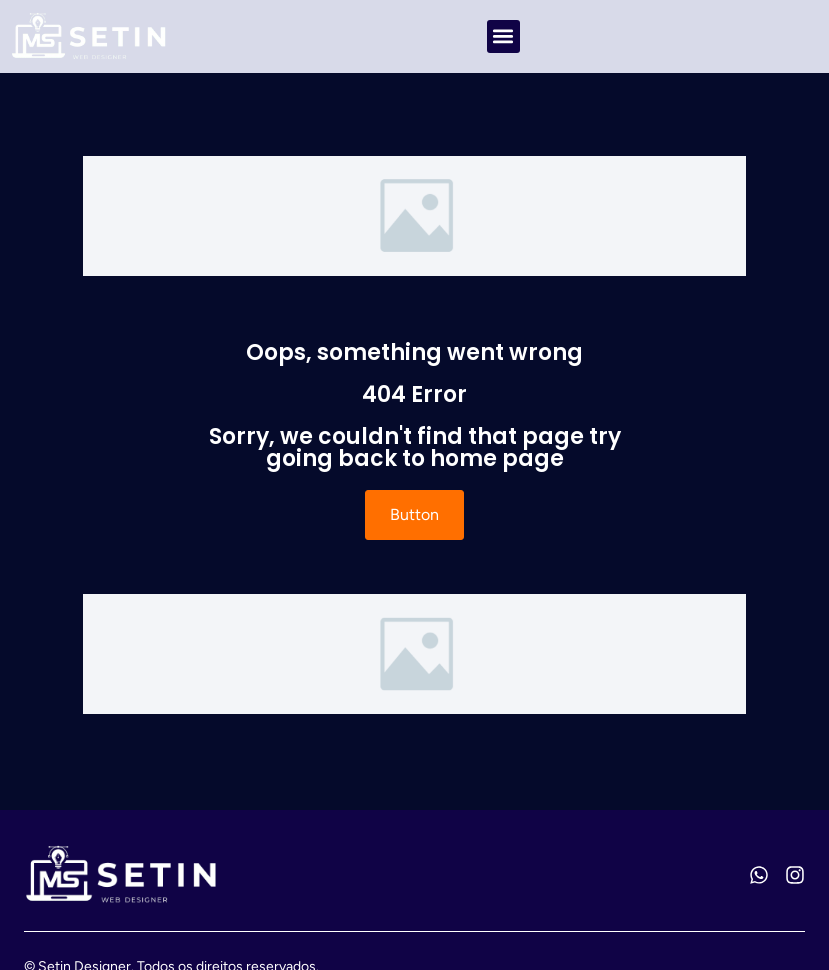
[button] (503, 36)
